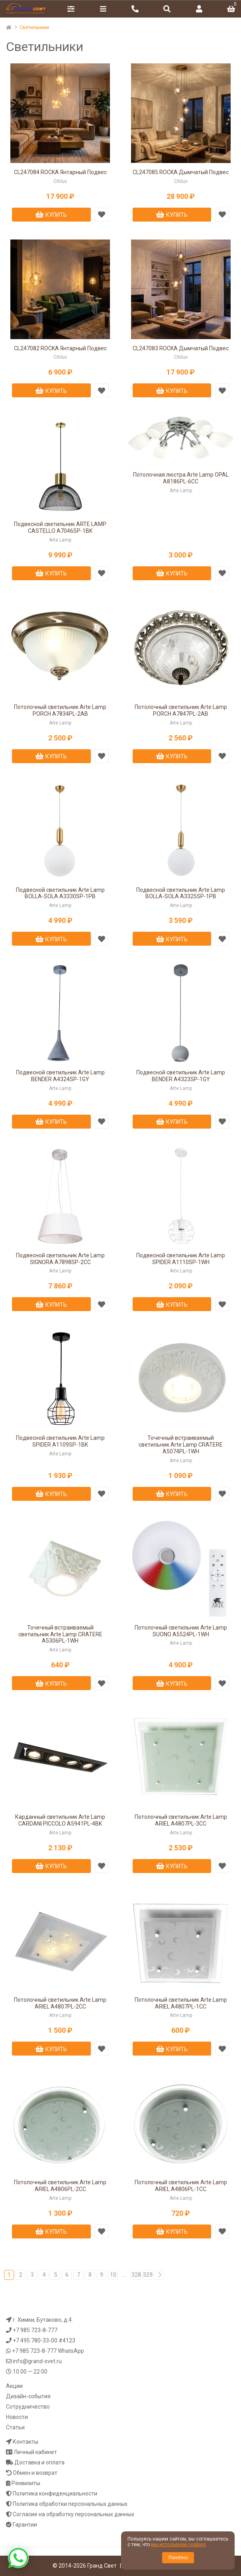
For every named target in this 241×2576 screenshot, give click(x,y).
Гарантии (25, 2524)
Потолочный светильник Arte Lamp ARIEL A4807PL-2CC (60, 2003)
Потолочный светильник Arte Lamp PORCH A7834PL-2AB (60, 710)
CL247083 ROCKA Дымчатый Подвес (181, 348)
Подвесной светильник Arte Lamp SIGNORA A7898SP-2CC (60, 1258)
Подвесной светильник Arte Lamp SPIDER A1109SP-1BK (60, 1441)
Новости (17, 2417)
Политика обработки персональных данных (70, 2504)
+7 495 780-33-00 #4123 (44, 2340)
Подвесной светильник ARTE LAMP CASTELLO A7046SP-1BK (60, 527)
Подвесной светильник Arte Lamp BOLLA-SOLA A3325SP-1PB (180, 893)
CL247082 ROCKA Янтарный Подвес (60, 348)
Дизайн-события (28, 2396)
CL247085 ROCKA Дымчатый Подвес (181, 172)
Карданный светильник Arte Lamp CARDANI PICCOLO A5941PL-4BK (60, 1820)
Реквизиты (26, 2483)
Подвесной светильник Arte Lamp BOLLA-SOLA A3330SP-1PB (60, 893)
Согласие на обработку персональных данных (73, 2514)
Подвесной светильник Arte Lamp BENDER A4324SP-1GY (60, 1075)
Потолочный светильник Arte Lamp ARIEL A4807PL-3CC (181, 1820)
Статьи (15, 2427)
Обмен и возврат (35, 2473)
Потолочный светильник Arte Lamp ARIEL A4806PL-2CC (60, 2185)
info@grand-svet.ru (37, 2361)
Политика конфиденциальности (55, 2493)
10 (113, 2274)
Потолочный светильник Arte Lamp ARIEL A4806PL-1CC (181, 2185)
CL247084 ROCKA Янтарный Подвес (60, 172)
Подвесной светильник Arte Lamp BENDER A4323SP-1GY (180, 1075)
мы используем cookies (178, 2544)
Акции (14, 2386)
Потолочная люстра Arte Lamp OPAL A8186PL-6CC (181, 478)
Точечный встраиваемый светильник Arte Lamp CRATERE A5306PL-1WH (60, 1634)
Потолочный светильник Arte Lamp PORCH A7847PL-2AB (181, 710)
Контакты (25, 2442)
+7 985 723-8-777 (35, 2330)
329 (148, 2274)
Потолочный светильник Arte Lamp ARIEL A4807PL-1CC (181, 2003)
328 (136, 2274)
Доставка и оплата (39, 2462)
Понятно (178, 2557)
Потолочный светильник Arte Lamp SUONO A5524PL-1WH (181, 1630)
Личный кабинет (35, 2452)
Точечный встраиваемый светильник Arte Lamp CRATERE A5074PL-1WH (181, 1445)
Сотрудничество (28, 2406)
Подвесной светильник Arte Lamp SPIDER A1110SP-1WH (180, 1258)
